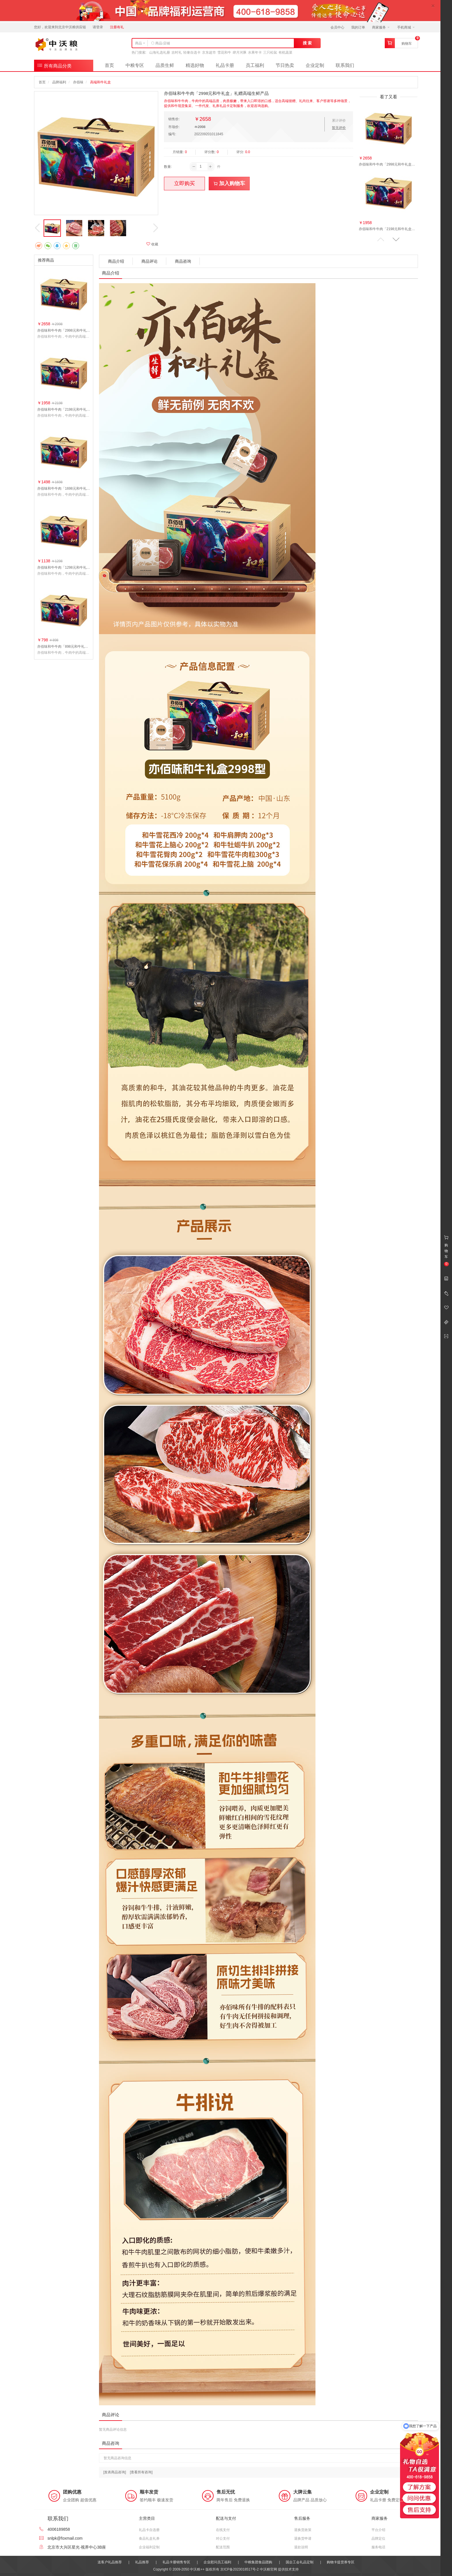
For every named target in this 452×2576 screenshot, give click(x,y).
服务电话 (378, 2547)
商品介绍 (116, 261)
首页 (109, 65)
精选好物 (195, 65)
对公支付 (223, 2538)
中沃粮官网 (268, 2569)
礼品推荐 (142, 2562)
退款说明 (301, 2547)
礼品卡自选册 (149, 2530)
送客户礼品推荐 (110, 2562)
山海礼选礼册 (159, 52)
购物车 (406, 44)
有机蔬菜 (285, 52)
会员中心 (337, 27)
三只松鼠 (270, 52)
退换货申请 (302, 2538)
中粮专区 (135, 65)
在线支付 (223, 2530)
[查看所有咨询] (141, 2472)
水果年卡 (255, 52)
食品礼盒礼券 (149, 2538)
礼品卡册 (225, 65)
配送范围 (223, 2547)
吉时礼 (176, 52)
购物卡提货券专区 (340, 2562)
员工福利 (255, 65)
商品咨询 (183, 261)
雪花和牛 (224, 52)
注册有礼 (117, 27)
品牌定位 (378, 2538)
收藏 (152, 244)
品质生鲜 (165, 65)
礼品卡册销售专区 (176, 2562)
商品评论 (149, 261)
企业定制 (315, 65)
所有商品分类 (54, 65)
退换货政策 (302, 2530)
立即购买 (184, 183)
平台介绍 (378, 2530)
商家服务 (381, 27)
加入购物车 (229, 183)
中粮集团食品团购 (258, 2562)
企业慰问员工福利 (217, 2562)
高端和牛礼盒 (100, 82)
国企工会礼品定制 (299, 2562)
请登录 (98, 27)
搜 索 (307, 43)
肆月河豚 (239, 52)
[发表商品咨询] (114, 2472)
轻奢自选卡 (192, 52)
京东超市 (209, 52)
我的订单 (358, 27)
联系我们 (345, 65)
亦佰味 (78, 82)
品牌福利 (59, 82)
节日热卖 (285, 65)
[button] (396, 239)
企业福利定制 (149, 2547)
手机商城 (406, 27)
